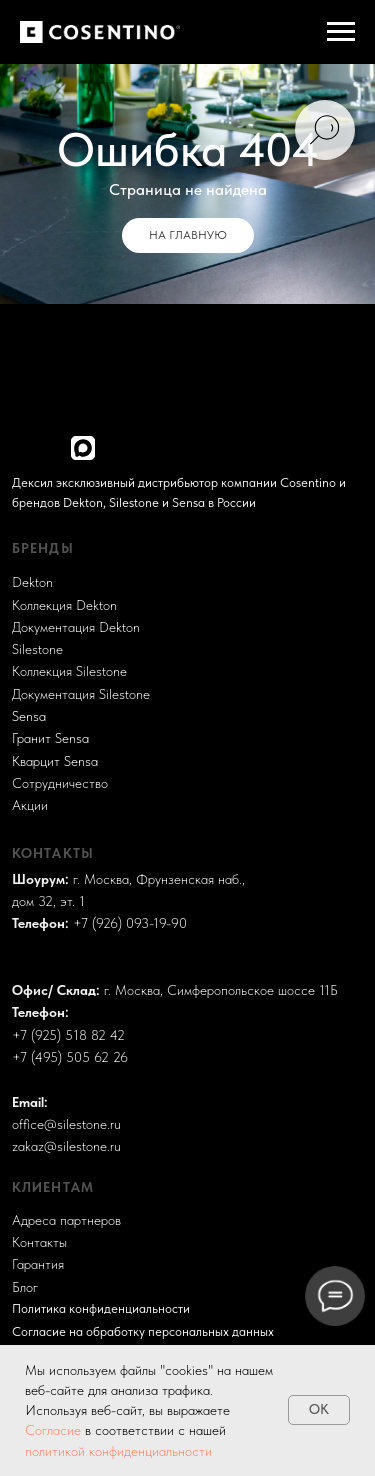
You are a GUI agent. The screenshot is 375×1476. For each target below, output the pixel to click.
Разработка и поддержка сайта (91, 1231)
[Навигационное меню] (341, 32)
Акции (30, 805)
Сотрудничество (60, 783)
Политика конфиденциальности (101, 1308)
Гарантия (38, 1264)
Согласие (55, 1430)
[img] (22, 446)
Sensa (29, 716)
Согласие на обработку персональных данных (143, 1331)
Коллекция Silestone (69, 671)
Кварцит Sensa (55, 761)
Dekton (32, 582)
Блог (25, 1287)
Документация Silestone (81, 694)
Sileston (34, 649)
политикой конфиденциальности (118, 1451)
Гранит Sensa (50, 738)
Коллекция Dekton (64, 605)
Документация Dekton (76, 627)
